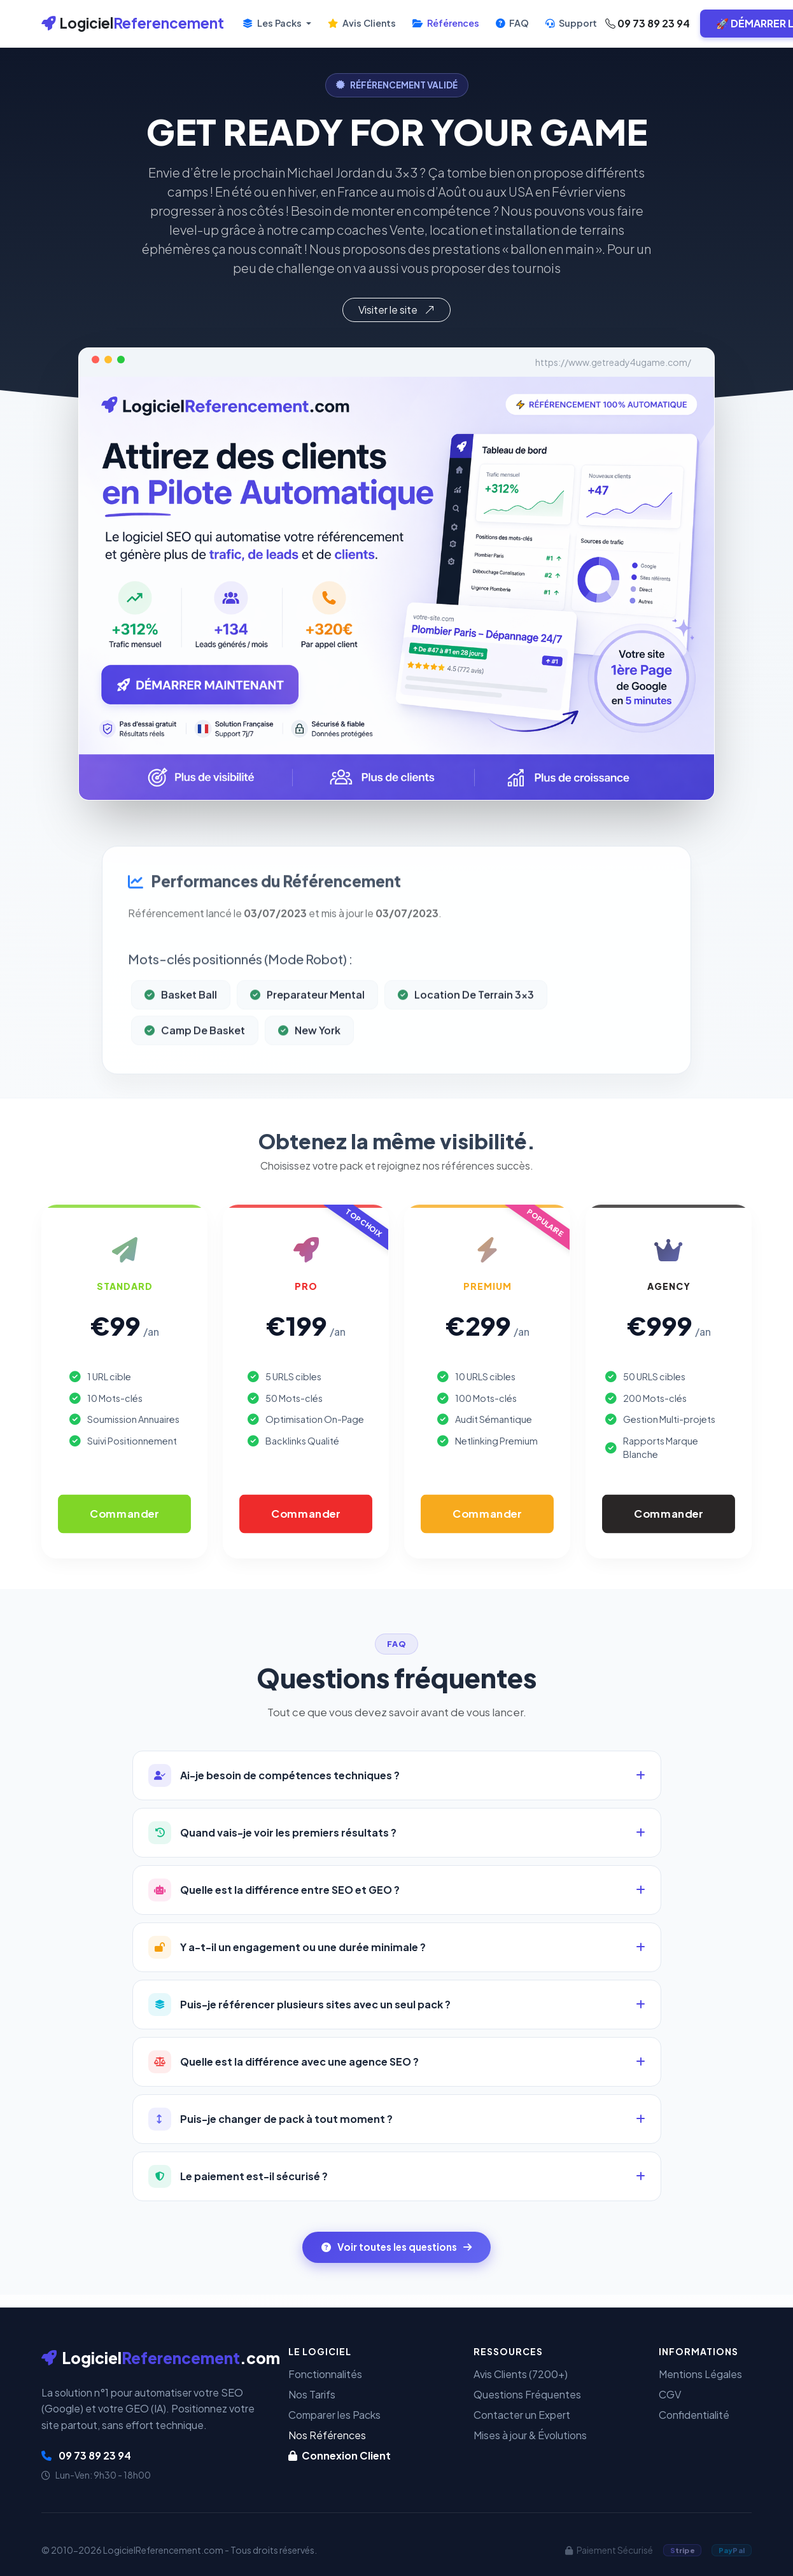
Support (571, 23)
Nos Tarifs (311, 2394)
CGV (670, 2394)
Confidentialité (694, 2414)
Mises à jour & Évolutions (530, 2435)
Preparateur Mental (307, 1037)
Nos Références (327, 2435)
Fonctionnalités (325, 2374)
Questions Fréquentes (527, 2394)
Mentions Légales (700, 2374)
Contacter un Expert (522, 2414)
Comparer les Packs (334, 2414)
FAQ (512, 23)
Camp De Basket (194, 1072)
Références (445, 23)
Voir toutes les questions (396, 2247)
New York (309, 1072)
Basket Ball (180, 1037)
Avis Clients (362, 23)
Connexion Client (339, 2455)
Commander (124, 1513)
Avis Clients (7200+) (521, 2374)
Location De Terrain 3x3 (466, 1037)
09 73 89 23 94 (647, 23)
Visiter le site (396, 309)
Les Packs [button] (273, 23)
